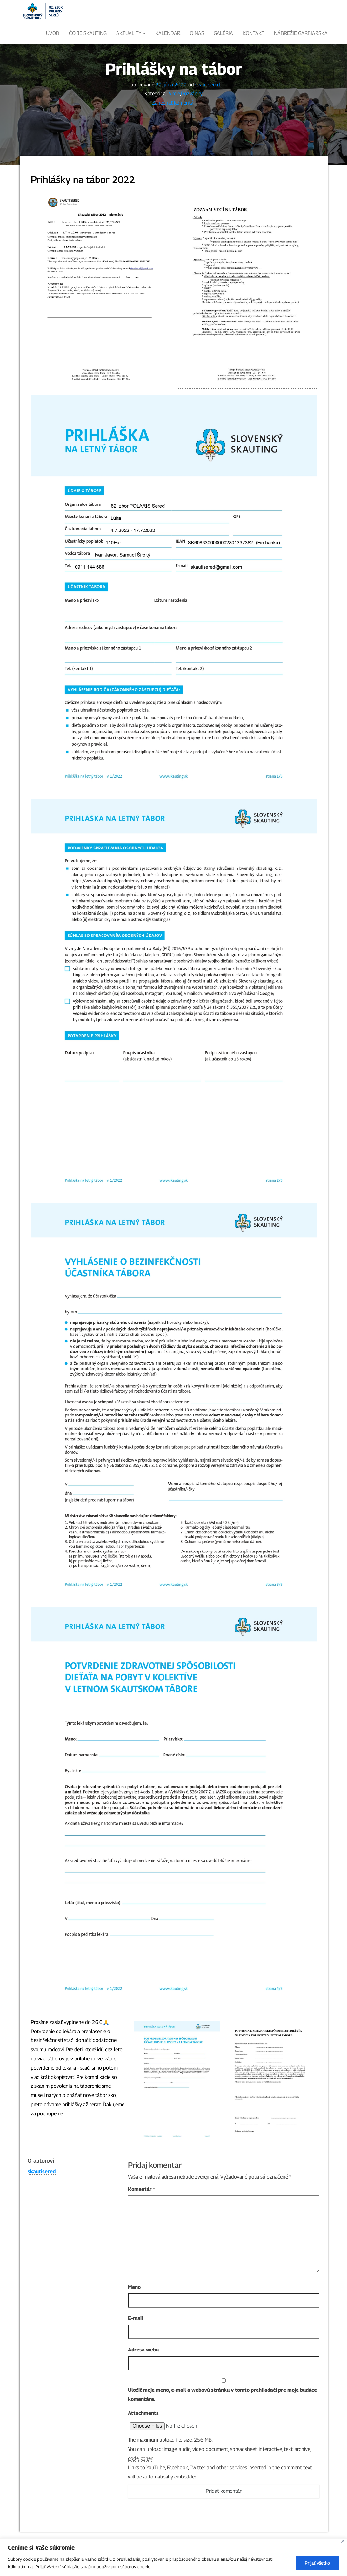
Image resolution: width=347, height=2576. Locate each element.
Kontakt (253, 33)
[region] (173, 2557)
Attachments (143, 2435)
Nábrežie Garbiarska (301, 33)
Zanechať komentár (173, 125)
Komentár (141, 2211)
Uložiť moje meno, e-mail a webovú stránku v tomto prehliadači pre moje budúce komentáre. (222, 2416)
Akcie (174, 116)
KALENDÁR (167, 33)
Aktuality (131, 33)
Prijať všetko (317, 2563)
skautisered (207, 107)
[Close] (342, 2541)
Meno (134, 2309)
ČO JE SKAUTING (88, 33)
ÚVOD (52, 33)
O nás (197, 33)
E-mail (135, 2340)
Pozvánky (192, 116)
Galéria (223, 33)
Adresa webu (143, 2372)
